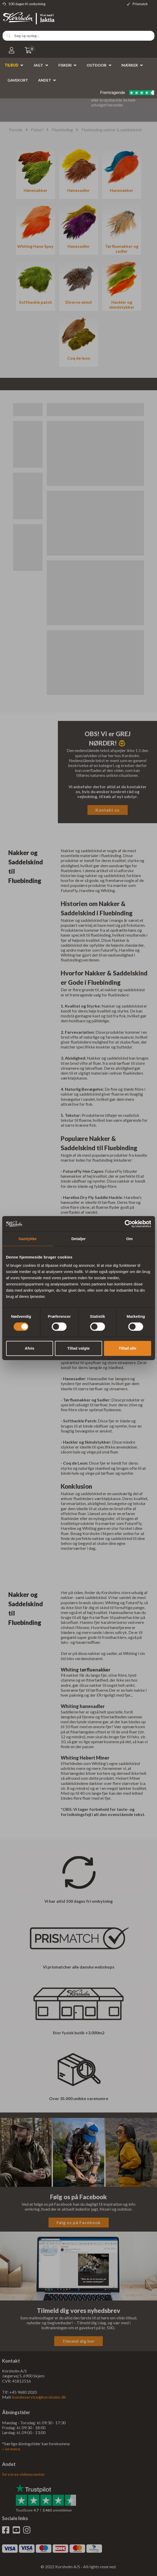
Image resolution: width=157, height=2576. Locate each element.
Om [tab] (129, 1238)
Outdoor (96, 65)
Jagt (38, 65)
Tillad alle (127, 1348)
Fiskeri (65, 65)
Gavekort (18, 80)
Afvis (29, 1348)
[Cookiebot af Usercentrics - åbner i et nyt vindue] (128, 1224)
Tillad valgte (78, 1348)
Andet (44, 80)
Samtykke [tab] (27, 1238)
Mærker (129, 65)
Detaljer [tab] (78, 1238)
